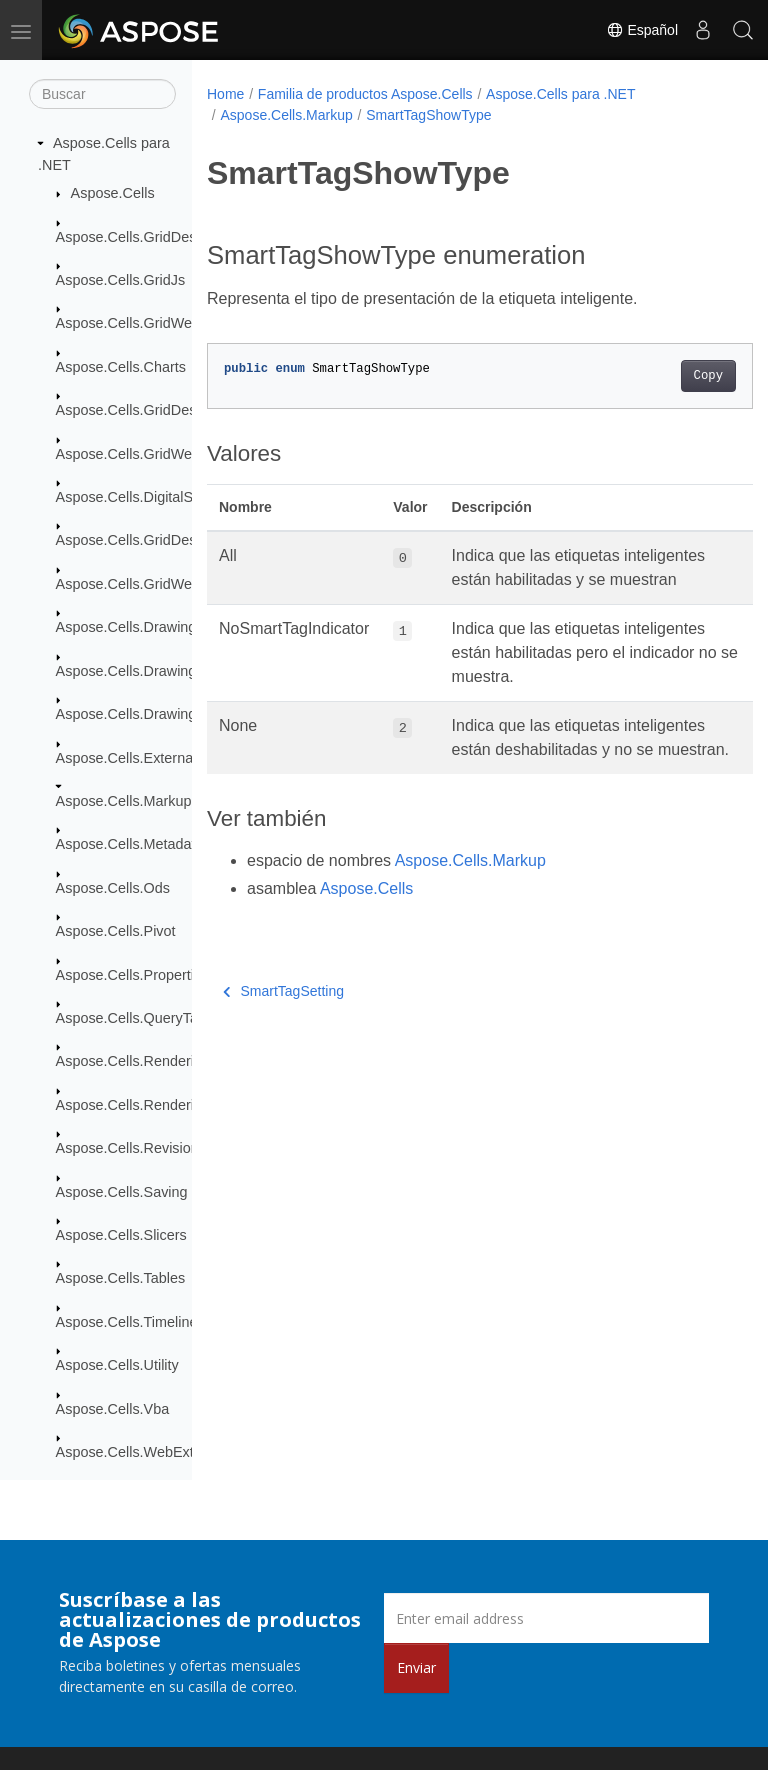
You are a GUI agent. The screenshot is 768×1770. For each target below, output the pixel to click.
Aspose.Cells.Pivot (116, 931)
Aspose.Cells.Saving (122, 1192)
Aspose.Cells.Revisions (131, 1148)
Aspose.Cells (113, 193)
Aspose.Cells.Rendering (133, 1061)
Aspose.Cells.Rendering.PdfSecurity (172, 1105)
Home (225, 94)
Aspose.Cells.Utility (117, 1365)
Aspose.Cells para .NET (560, 94)
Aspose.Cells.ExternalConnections (166, 758)
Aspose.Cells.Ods (113, 888)
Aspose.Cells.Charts (121, 367)
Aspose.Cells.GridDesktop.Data (157, 410)
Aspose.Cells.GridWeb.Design (152, 584)
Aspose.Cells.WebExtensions (150, 1452)
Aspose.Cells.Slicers (121, 1235)
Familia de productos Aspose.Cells (365, 94)
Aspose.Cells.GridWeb (128, 323)
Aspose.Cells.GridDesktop (140, 237)
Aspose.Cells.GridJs (121, 280)
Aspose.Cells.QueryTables (140, 1018)
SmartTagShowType (428, 115)
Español (642, 30)
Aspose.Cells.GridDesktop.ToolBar (166, 540)
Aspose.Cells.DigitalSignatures (154, 497)
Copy (669, 376)
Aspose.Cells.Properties (133, 975)
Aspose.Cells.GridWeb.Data (145, 454)
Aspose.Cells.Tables (121, 1278)
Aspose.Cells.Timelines (130, 1322)
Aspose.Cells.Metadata (130, 844)
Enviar (416, 1667)
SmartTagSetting (283, 1039)
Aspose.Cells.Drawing (126, 627)
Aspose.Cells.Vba (113, 1409)
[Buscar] (102, 94)
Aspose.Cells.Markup (124, 801)
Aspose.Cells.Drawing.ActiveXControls (179, 671)
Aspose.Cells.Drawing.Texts (145, 714)
